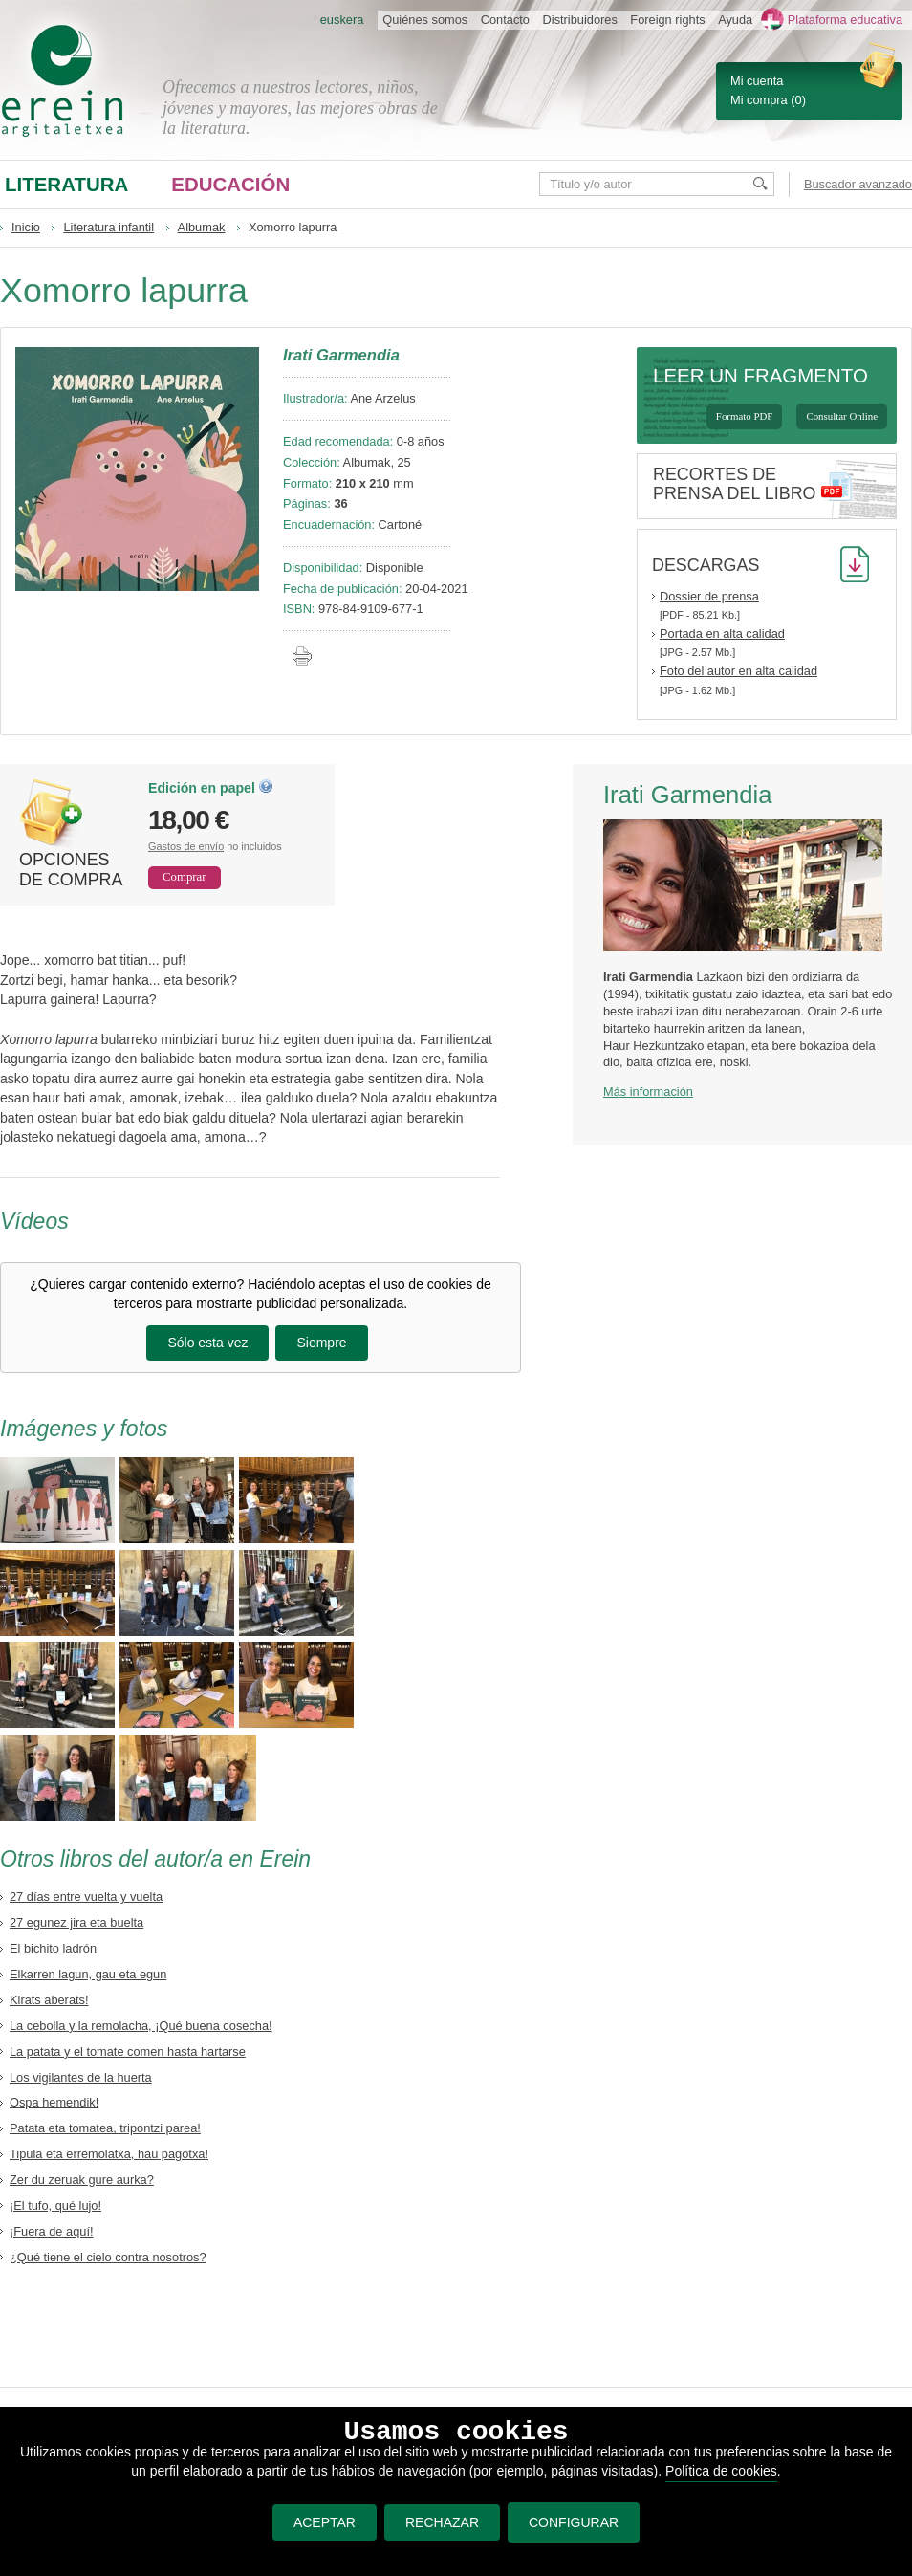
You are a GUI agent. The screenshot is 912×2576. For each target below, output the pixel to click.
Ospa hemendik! (54, 2102)
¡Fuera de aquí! (52, 2231)
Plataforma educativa (845, 19)
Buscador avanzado (858, 184)
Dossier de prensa (709, 596)
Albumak (202, 227)
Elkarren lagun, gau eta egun (88, 1974)
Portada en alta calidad (722, 633)
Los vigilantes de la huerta (81, 2077)
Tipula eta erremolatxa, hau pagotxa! (109, 2154)
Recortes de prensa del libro (734, 484)
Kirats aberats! (49, 2000)
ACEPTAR (324, 2522)
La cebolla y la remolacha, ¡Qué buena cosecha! (141, 2026)
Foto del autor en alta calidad (738, 671)
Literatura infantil (108, 227)
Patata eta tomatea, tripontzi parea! (105, 2128)
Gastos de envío (186, 846)
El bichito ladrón (53, 1948)
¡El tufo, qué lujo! (55, 2205)
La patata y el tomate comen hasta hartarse (128, 2051)
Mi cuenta (756, 81)
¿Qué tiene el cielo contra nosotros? (108, 2257)
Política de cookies (721, 2470)
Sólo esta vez (207, 1342)
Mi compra (759, 100)
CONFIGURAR (574, 2522)
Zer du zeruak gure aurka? (82, 2179)
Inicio (25, 227)
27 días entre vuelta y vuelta (86, 1896)
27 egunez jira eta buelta (76, 1922)
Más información (648, 1091)
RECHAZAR (442, 2522)
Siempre (321, 1342)
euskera (342, 19)
